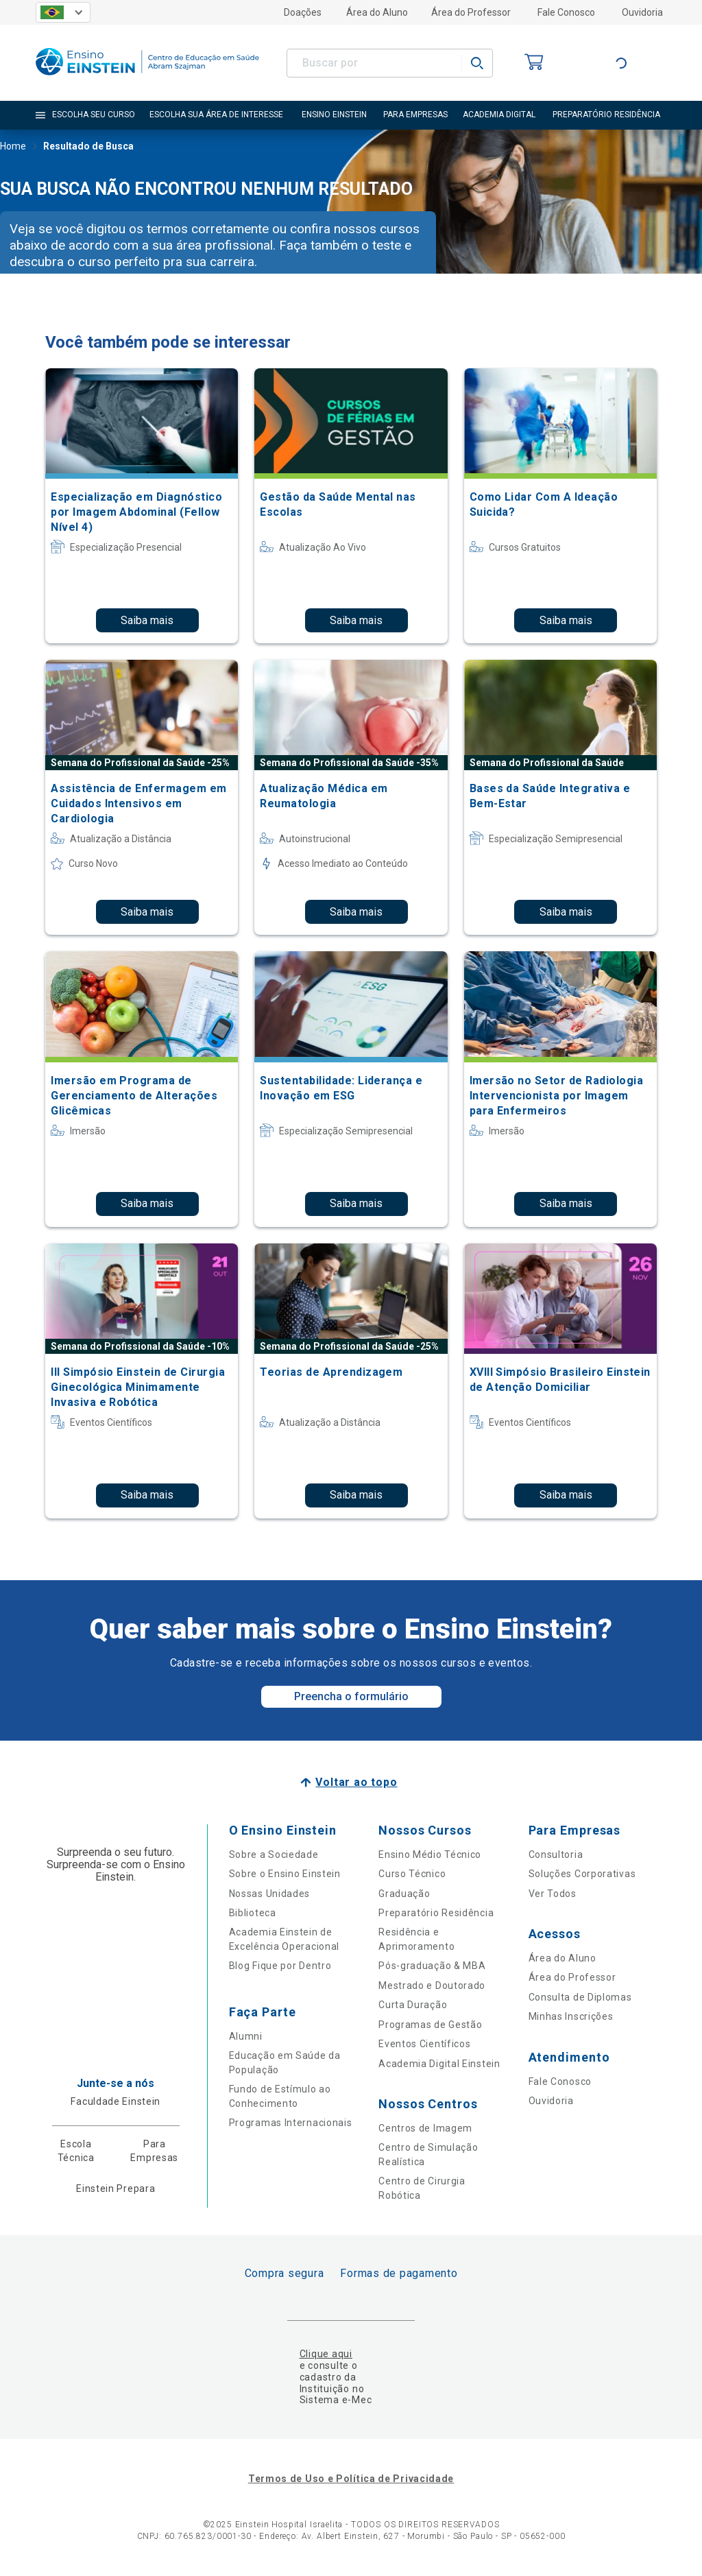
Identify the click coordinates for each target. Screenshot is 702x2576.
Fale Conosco (566, 12)
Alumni (246, 2036)
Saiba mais (147, 620)
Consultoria (556, 1854)
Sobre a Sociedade (274, 1854)
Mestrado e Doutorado (431, 1985)
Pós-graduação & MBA (431, 1965)
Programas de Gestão (430, 2024)
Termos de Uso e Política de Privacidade (351, 2478)
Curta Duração (412, 2004)
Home (13, 147)
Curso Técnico (412, 1873)
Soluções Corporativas (582, 1873)
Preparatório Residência (436, 1912)
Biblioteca (252, 1912)
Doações (303, 12)
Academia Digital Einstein (439, 2063)
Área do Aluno (377, 12)
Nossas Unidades (270, 1893)
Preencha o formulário (351, 1696)
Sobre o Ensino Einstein (285, 1873)
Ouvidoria (642, 12)
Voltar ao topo (356, 1782)
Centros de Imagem (425, 2128)
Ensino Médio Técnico (429, 1854)
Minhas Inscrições (571, 2016)
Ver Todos (553, 1893)
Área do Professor (471, 12)
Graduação (404, 1893)
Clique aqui (326, 2353)
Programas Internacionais (290, 2122)
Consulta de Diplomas (580, 1997)
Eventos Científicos (424, 2043)
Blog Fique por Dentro (280, 1965)
